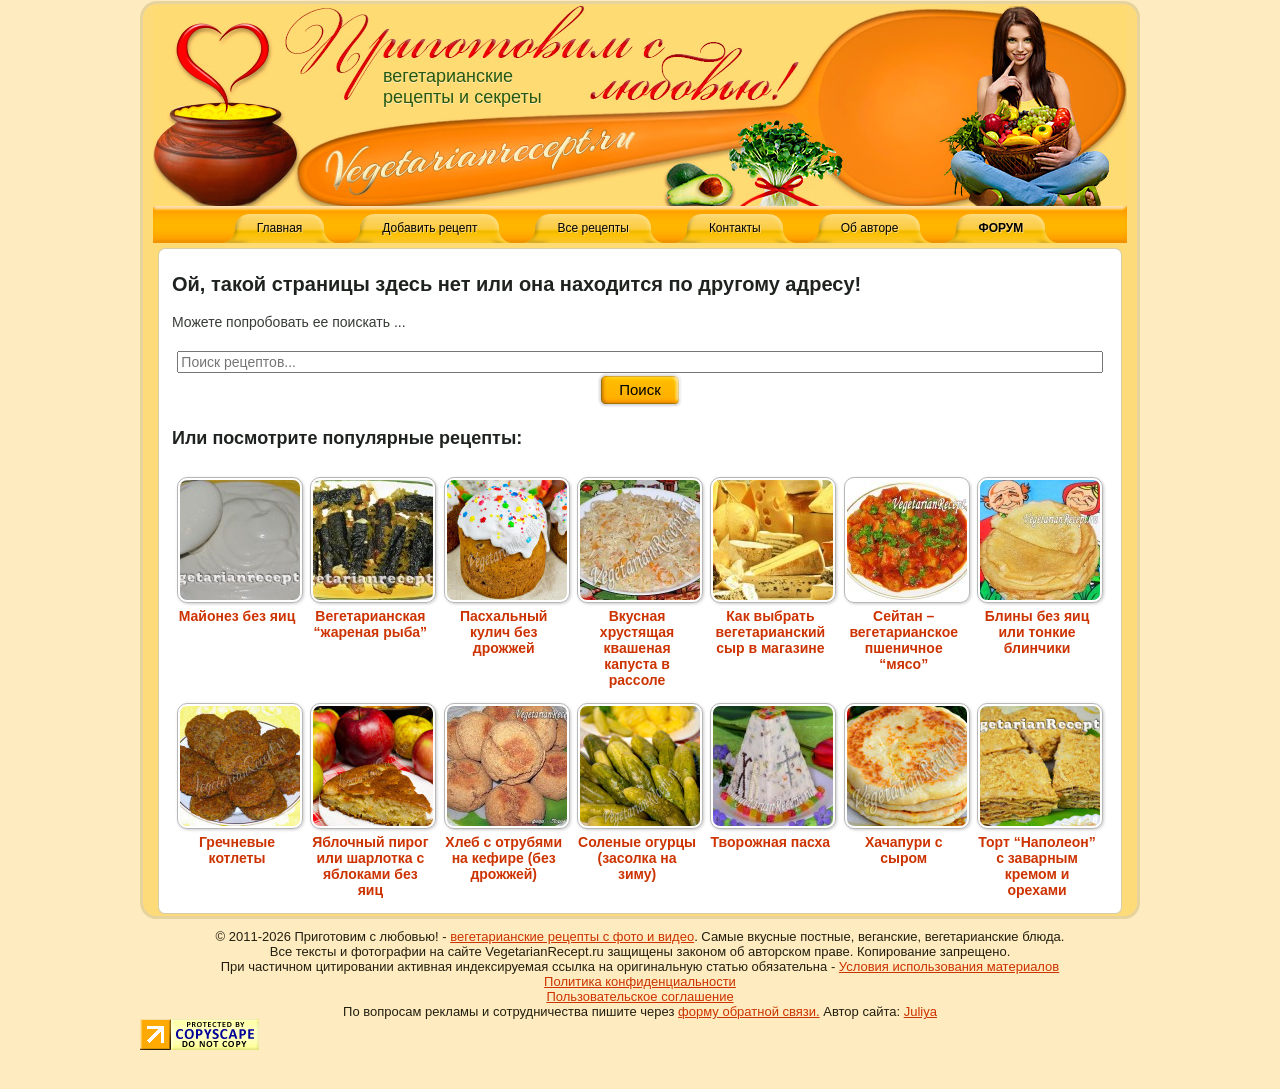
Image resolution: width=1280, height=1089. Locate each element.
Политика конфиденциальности (640, 981)
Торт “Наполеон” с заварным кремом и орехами (1040, 858)
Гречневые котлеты (240, 842)
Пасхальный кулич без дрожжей (507, 624)
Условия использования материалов (949, 966)
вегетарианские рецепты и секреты (462, 86)
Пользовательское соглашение (639, 996)
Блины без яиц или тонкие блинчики (1040, 624)
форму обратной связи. (749, 1011)
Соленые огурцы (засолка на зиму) (640, 850)
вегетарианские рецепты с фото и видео (572, 936)
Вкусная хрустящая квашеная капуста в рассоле (640, 640)
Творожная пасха (773, 834)
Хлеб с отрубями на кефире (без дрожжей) (507, 850)
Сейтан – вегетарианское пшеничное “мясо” (907, 632)
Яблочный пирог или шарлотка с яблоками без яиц (373, 858)
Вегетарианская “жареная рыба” (373, 616)
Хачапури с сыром (907, 842)
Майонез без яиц (240, 608)
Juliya (920, 1011)
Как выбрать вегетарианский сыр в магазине (773, 624)
